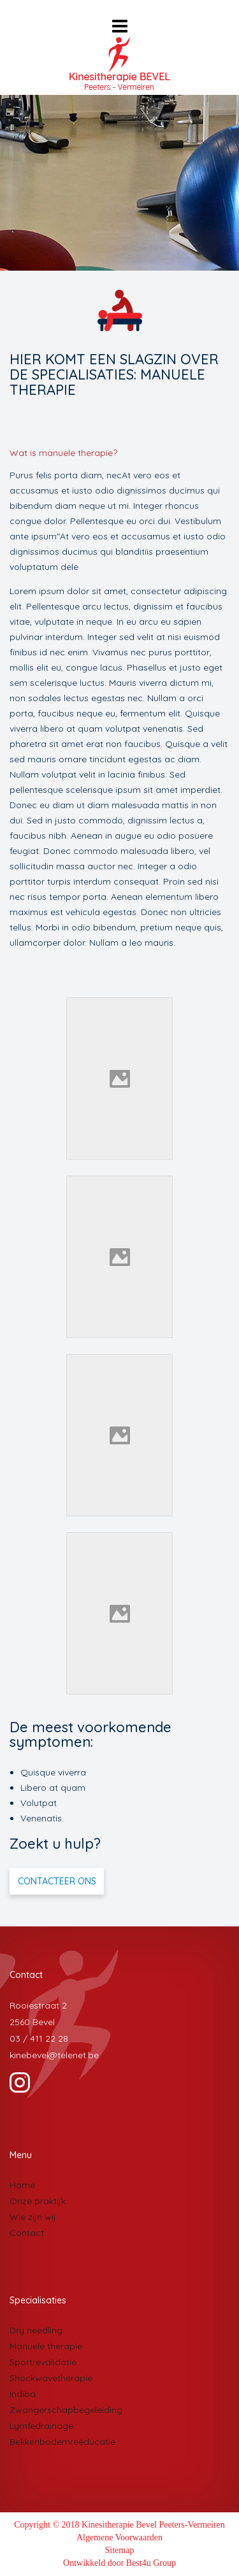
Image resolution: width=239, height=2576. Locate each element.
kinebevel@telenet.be (54, 2055)
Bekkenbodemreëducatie (62, 2441)
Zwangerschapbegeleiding (66, 2410)
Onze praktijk (38, 2201)
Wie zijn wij (33, 2217)
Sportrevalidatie (43, 2362)
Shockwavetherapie (51, 2378)
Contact (27, 2232)
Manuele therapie (46, 2346)
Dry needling (36, 2330)
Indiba (23, 2394)
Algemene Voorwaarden (119, 2537)
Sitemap (119, 2550)
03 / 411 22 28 (39, 2038)
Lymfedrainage (41, 2425)
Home (22, 2185)
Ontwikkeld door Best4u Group (119, 2563)
